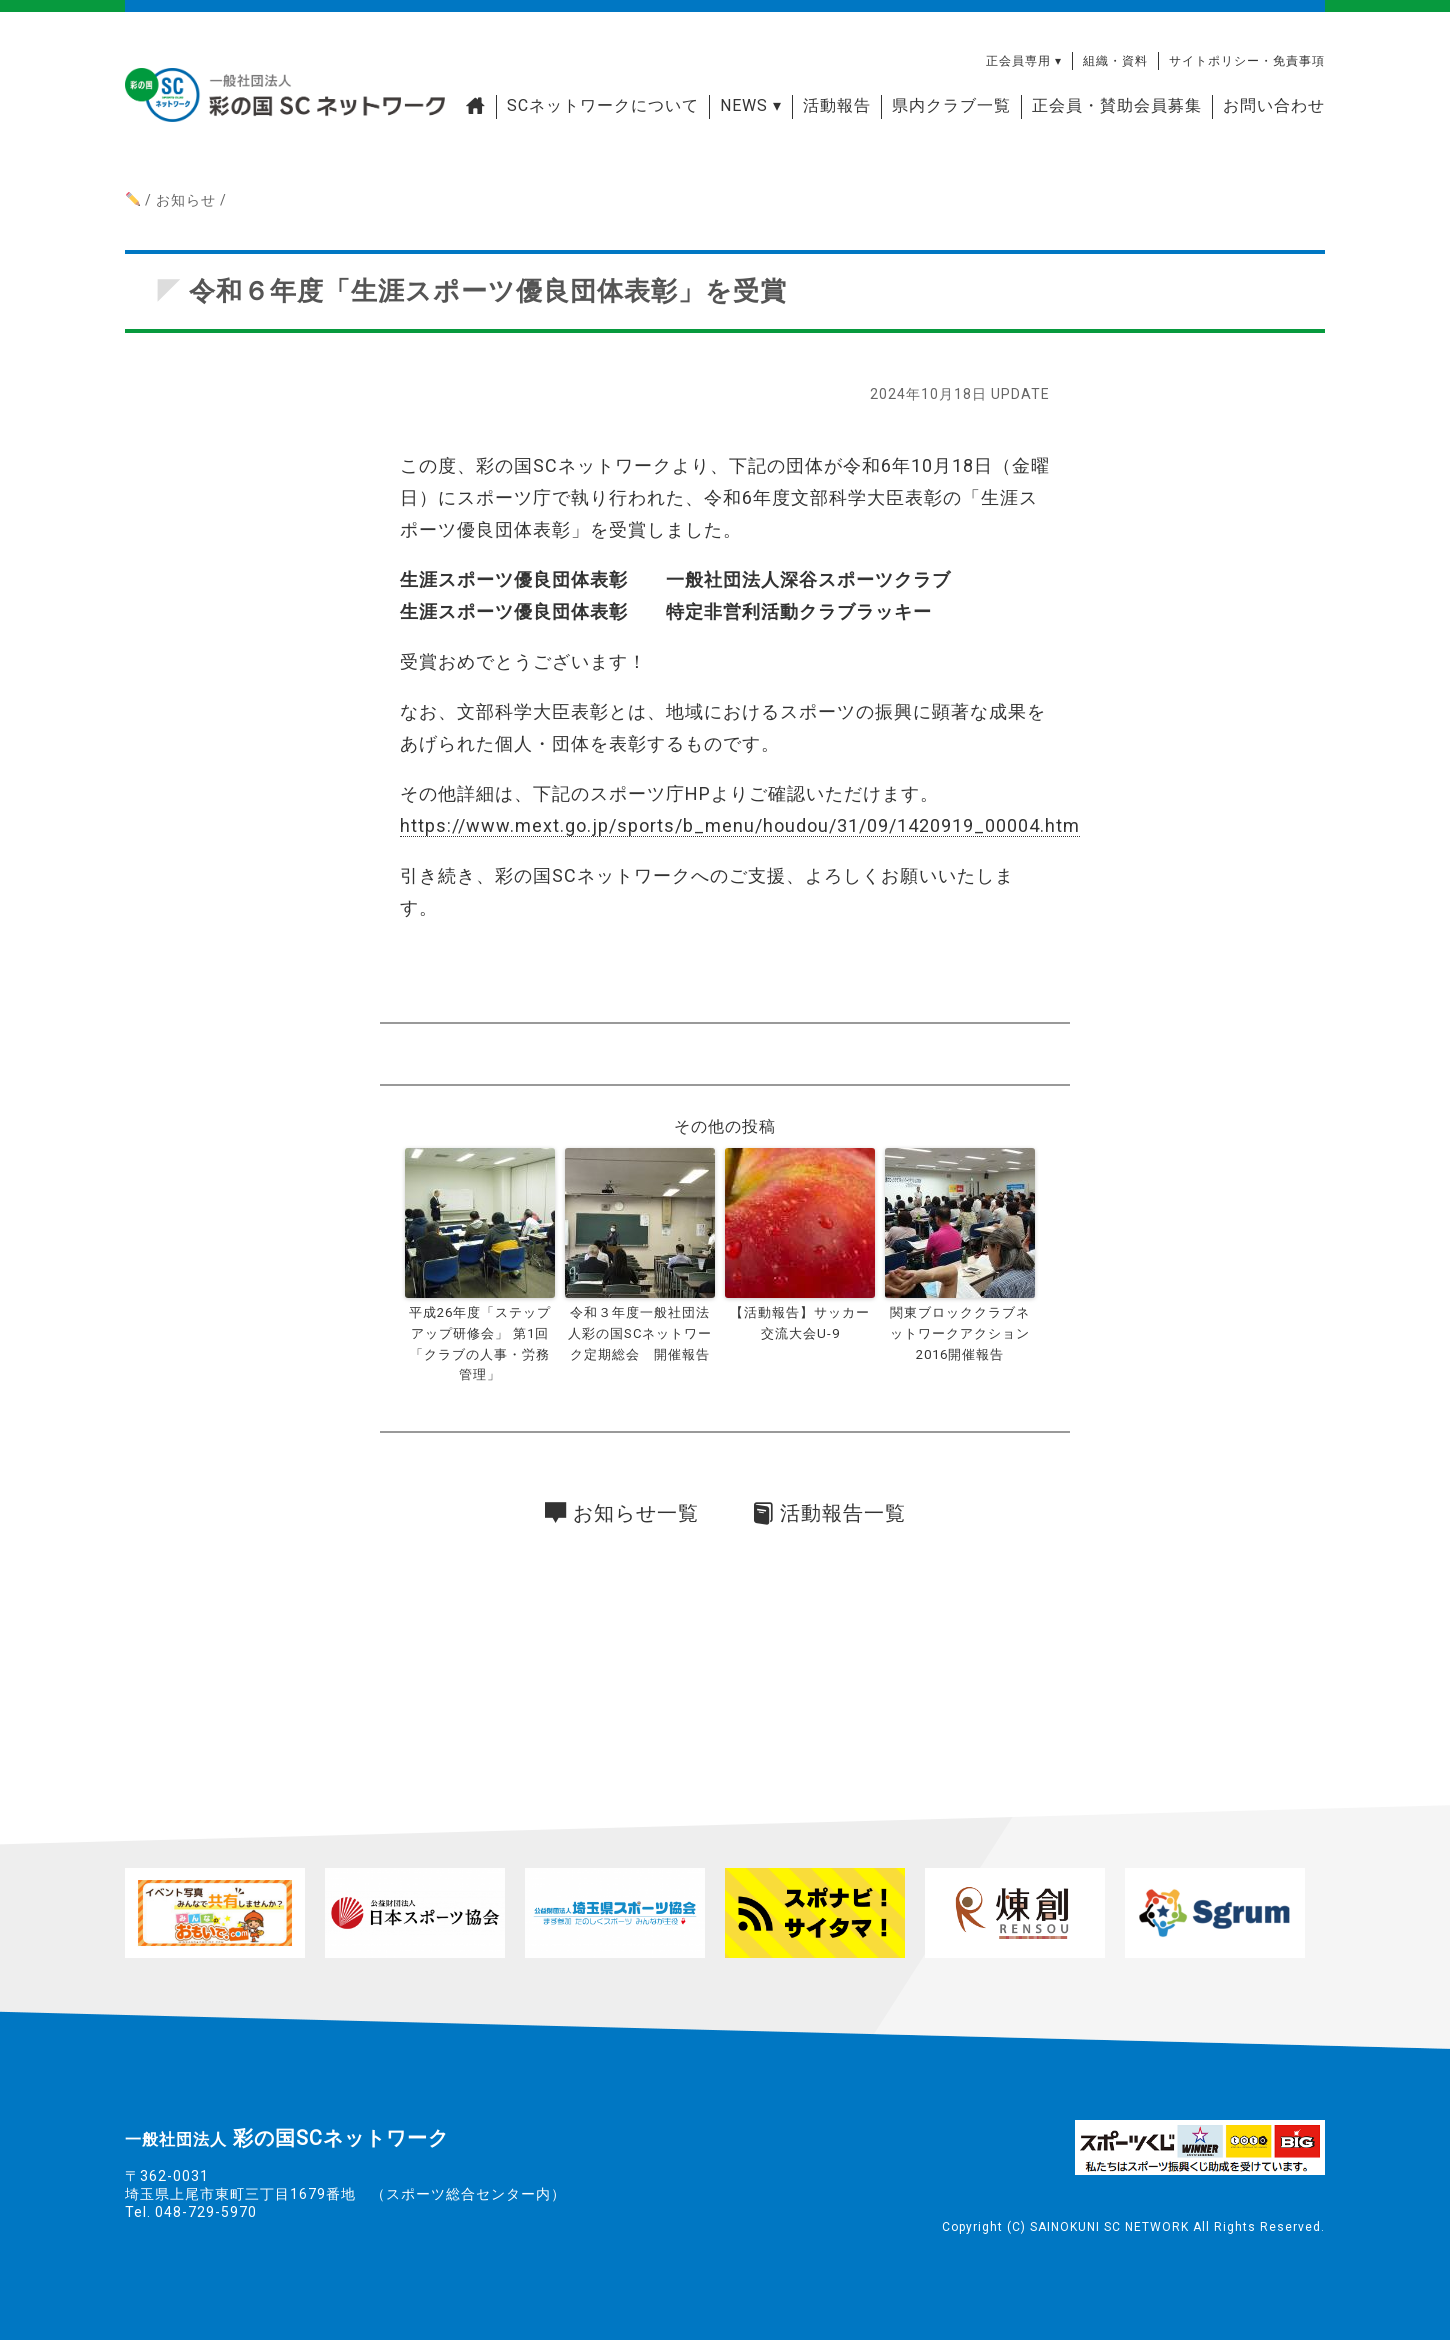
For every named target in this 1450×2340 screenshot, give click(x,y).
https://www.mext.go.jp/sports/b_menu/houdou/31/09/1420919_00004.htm (740, 825)
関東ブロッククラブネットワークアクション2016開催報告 (960, 1333)
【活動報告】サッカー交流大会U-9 (800, 1323)
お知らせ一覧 (622, 1513)
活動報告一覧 (830, 1513)
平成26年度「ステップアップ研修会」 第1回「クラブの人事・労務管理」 (480, 1343)
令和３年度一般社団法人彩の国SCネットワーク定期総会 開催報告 (640, 1333)
